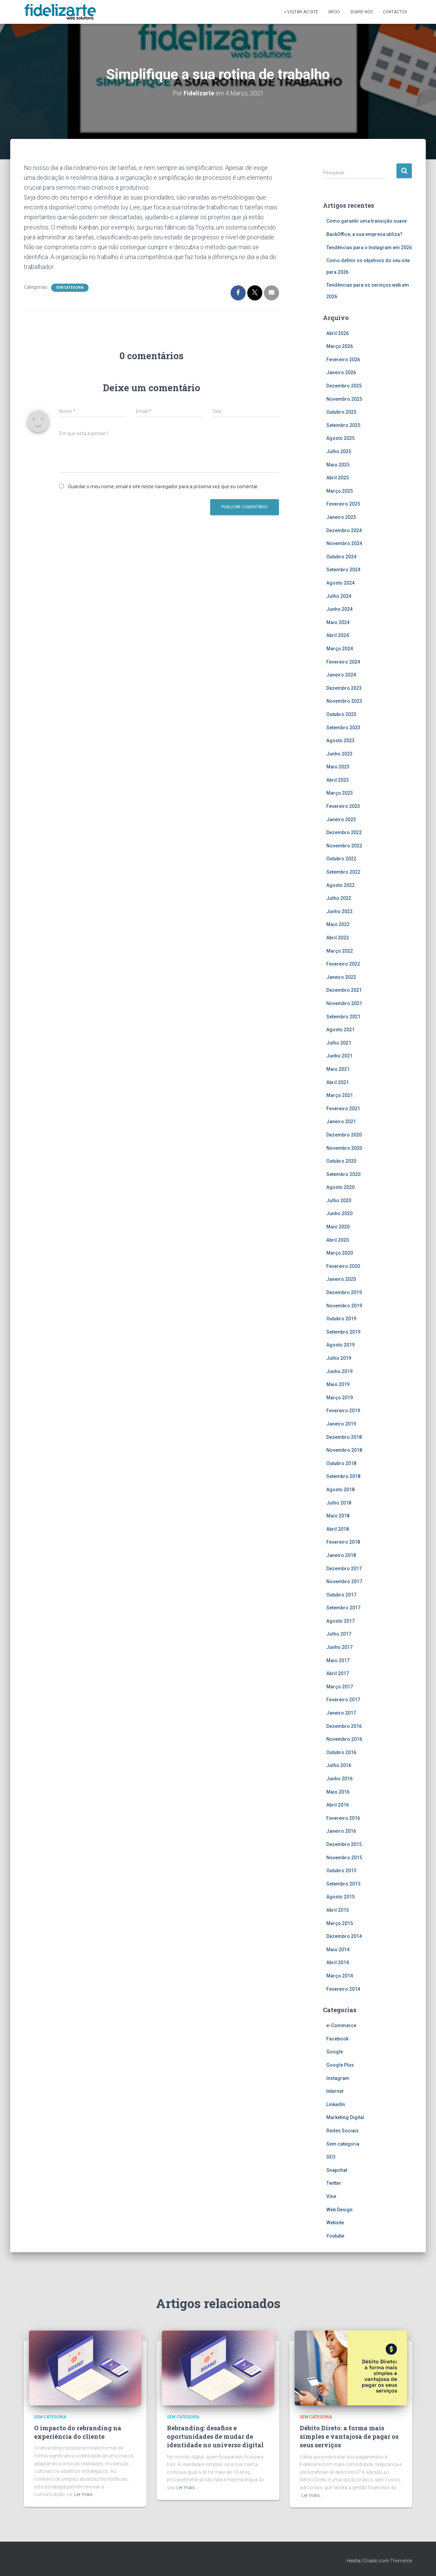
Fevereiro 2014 (343, 1989)
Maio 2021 (337, 1069)
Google (334, 2051)
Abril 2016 (337, 1805)
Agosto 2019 (340, 1345)
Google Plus (340, 2065)
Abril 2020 (337, 1240)
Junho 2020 (339, 1213)
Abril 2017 (337, 1673)
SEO (331, 2157)
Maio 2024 (337, 622)
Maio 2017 (337, 1660)
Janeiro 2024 (341, 675)
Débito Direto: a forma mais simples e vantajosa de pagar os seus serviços (349, 2436)
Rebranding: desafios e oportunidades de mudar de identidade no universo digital (215, 2436)
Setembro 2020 (343, 1174)
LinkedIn (335, 2104)
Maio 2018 (337, 1515)
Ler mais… (85, 2494)
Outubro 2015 (341, 1870)
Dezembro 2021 (344, 990)
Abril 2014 (337, 1962)
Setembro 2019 (343, 1332)
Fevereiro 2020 (343, 1266)
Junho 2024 (339, 609)
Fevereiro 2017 (343, 1699)
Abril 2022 (337, 937)
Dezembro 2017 (344, 1568)
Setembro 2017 (343, 1607)
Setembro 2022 (343, 872)
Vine (331, 2196)
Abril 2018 (337, 1529)
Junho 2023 (339, 754)
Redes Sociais (342, 2130)
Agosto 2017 (340, 1621)
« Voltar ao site (301, 12)
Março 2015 (339, 1923)
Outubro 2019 (341, 1318)
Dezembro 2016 (344, 1726)
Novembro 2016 (344, 1739)
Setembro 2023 (343, 727)
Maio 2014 (337, 1949)
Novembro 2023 (344, 701)
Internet (334, 2091)
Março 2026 (339, 346)
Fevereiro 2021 (343, 1108)
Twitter (333, 2183)
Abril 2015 (337, 1910)
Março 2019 (339, 1397)
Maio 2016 (337, 1792)
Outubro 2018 (341, 1463)
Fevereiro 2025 (343, 504)
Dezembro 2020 (344, 1135)
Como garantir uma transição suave (366, 221)
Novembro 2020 (344, 1148)
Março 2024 (339, 648)
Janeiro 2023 (341, 819)
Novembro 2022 (344, 845)
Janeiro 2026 (341, 372)
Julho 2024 (338, 596)
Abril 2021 (337, 1082)
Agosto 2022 (340, 885)
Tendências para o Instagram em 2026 (369, 247)
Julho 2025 (338, 451)
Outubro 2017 (341, 1594)
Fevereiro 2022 (343, 964)
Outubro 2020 (341, 1161)
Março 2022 (339, 951)
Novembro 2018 (344, 1450)
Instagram (337, 2078)
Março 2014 (339, 1975)
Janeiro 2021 (341, 1121)
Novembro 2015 (344, 1857)
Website (335, 2222)
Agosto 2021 (340, 1029)
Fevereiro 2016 (343, 1818)
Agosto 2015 (340, 1896)
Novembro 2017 (344, 1581)
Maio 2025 (337, 464)
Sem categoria (70, 287)
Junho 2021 (339, 1056)
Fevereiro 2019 (343, 1410)
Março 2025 (339, 491)
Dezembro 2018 (344, 1437)
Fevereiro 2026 (343, 359)
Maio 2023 (337, 766)
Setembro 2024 (343, 569)
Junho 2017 (339, 1647)
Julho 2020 (338, 1200)
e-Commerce (341, 2025)
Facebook (337, 2038)
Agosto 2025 (340, 438)
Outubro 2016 (341, 1752)
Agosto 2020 (340, 1187)
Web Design (339, 2209)
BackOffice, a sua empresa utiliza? (364, 234)
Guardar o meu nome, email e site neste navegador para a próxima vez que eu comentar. (163, 486)
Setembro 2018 (343, 1476)
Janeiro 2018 (341, 1555)
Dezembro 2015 (344, 1844)
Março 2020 (339, 1253)
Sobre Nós (361, 12)
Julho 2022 (338, 898)
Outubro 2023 (341, 714)
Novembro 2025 (344, 399)
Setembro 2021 (343, 1016)
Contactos (395, 12)
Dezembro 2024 (344, 530)
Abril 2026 (337, 333)
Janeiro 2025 (341, 517)
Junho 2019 (339, 1371)
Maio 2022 (337, 924)
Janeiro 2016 (341, 1831)
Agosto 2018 (340, 1489)
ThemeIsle (401, 2560)
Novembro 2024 (344, 543)
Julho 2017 (338, 1634)
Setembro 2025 (343, 425)
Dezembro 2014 (344, 1936)
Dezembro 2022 (344, 832)
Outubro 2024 (341, 556)
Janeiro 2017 (341, 1713)
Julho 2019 (338, 1358)
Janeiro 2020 (341, 1279)
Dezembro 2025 (344, 385)
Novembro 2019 (344, 1305)
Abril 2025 (337, 477)
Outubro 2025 (341, 412)
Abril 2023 (337, 780)
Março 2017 (339, 1686)
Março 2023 (339, 793)
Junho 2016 (339, 1778)
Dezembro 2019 (344, 1292)
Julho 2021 (338, 1043)
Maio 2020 (337, 1226)
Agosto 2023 (340, 740)
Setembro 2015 (343, 1884)
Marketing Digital (345, 2117)
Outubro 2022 (341, 858)
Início (334, 12)
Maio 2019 (337, 1384)
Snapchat (336, 2170)
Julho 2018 (338, 1503)
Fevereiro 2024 (343, 662)
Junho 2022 (339, 911)
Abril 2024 (337, 635)
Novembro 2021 (344, 1003)
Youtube (335, 2236)
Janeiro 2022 (341, 977)
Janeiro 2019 (341, 1424)
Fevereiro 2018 (343, 1542)
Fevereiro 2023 (343, 806)
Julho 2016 (338, 1765)
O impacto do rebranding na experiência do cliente (77, 2432)
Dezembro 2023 (344, 688)
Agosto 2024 (340, 583)
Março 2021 (339, 1095)
